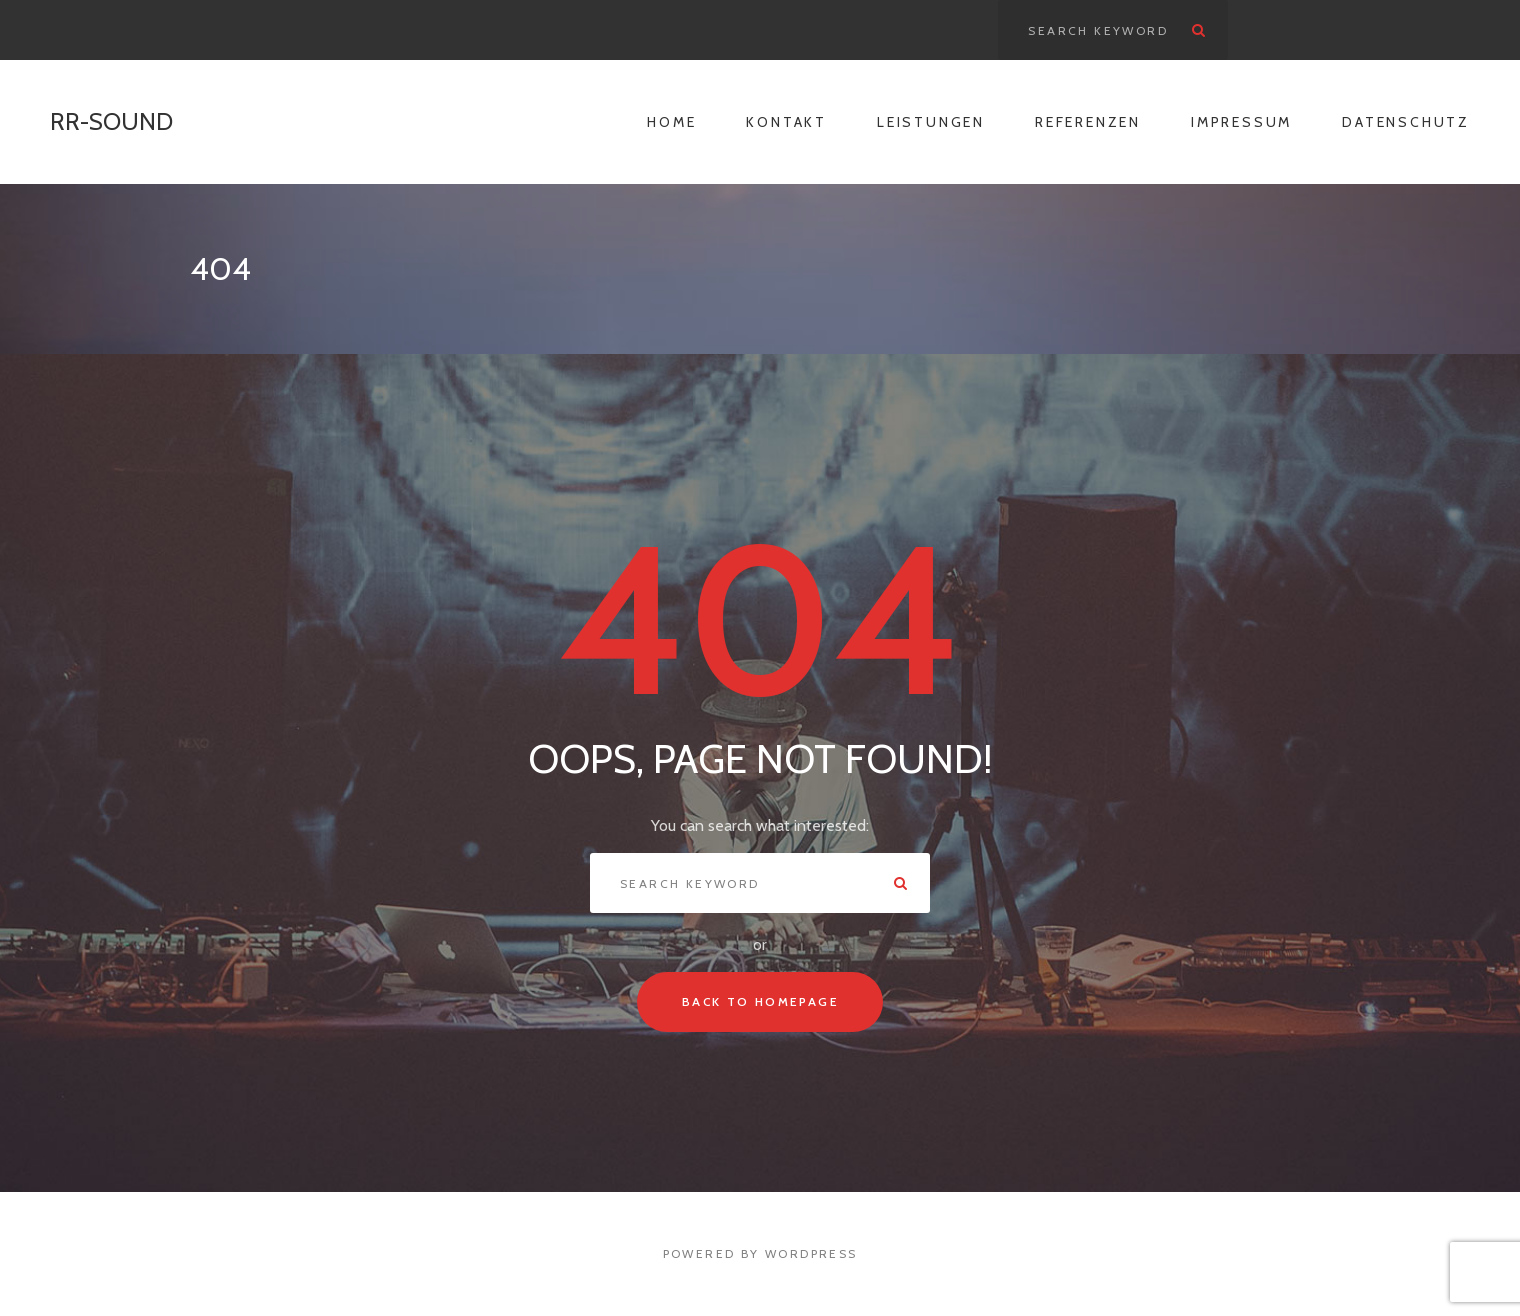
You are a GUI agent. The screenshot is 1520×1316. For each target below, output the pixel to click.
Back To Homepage (760, 1001)
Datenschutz (1406, 122)
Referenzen (1088, 122)
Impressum (1241, 122)
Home (671, 122)
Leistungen (931, 122)
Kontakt (786, 122)
